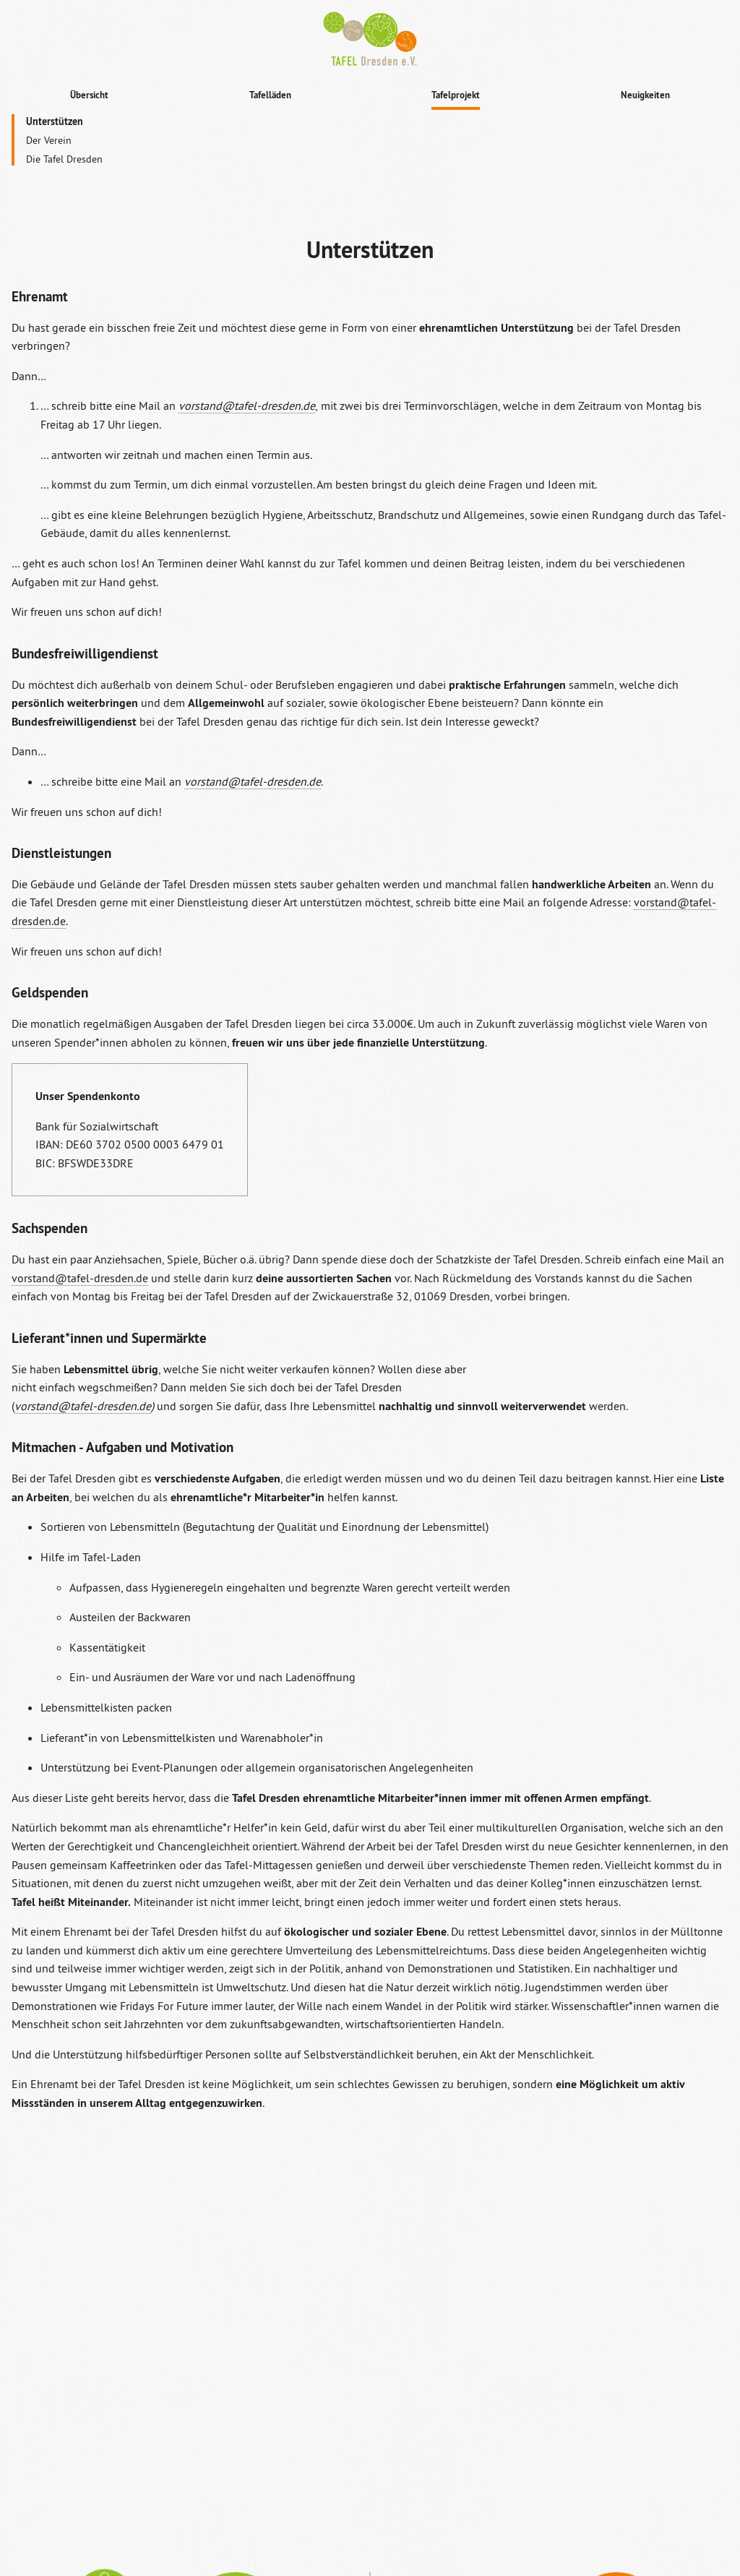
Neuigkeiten (645, 95)
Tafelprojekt (455, 95)
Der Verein (49, 140)
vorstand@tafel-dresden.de (80, 1278)
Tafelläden (270, 95)
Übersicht (89, 95)
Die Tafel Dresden (64, 159)
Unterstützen (54, 121)
